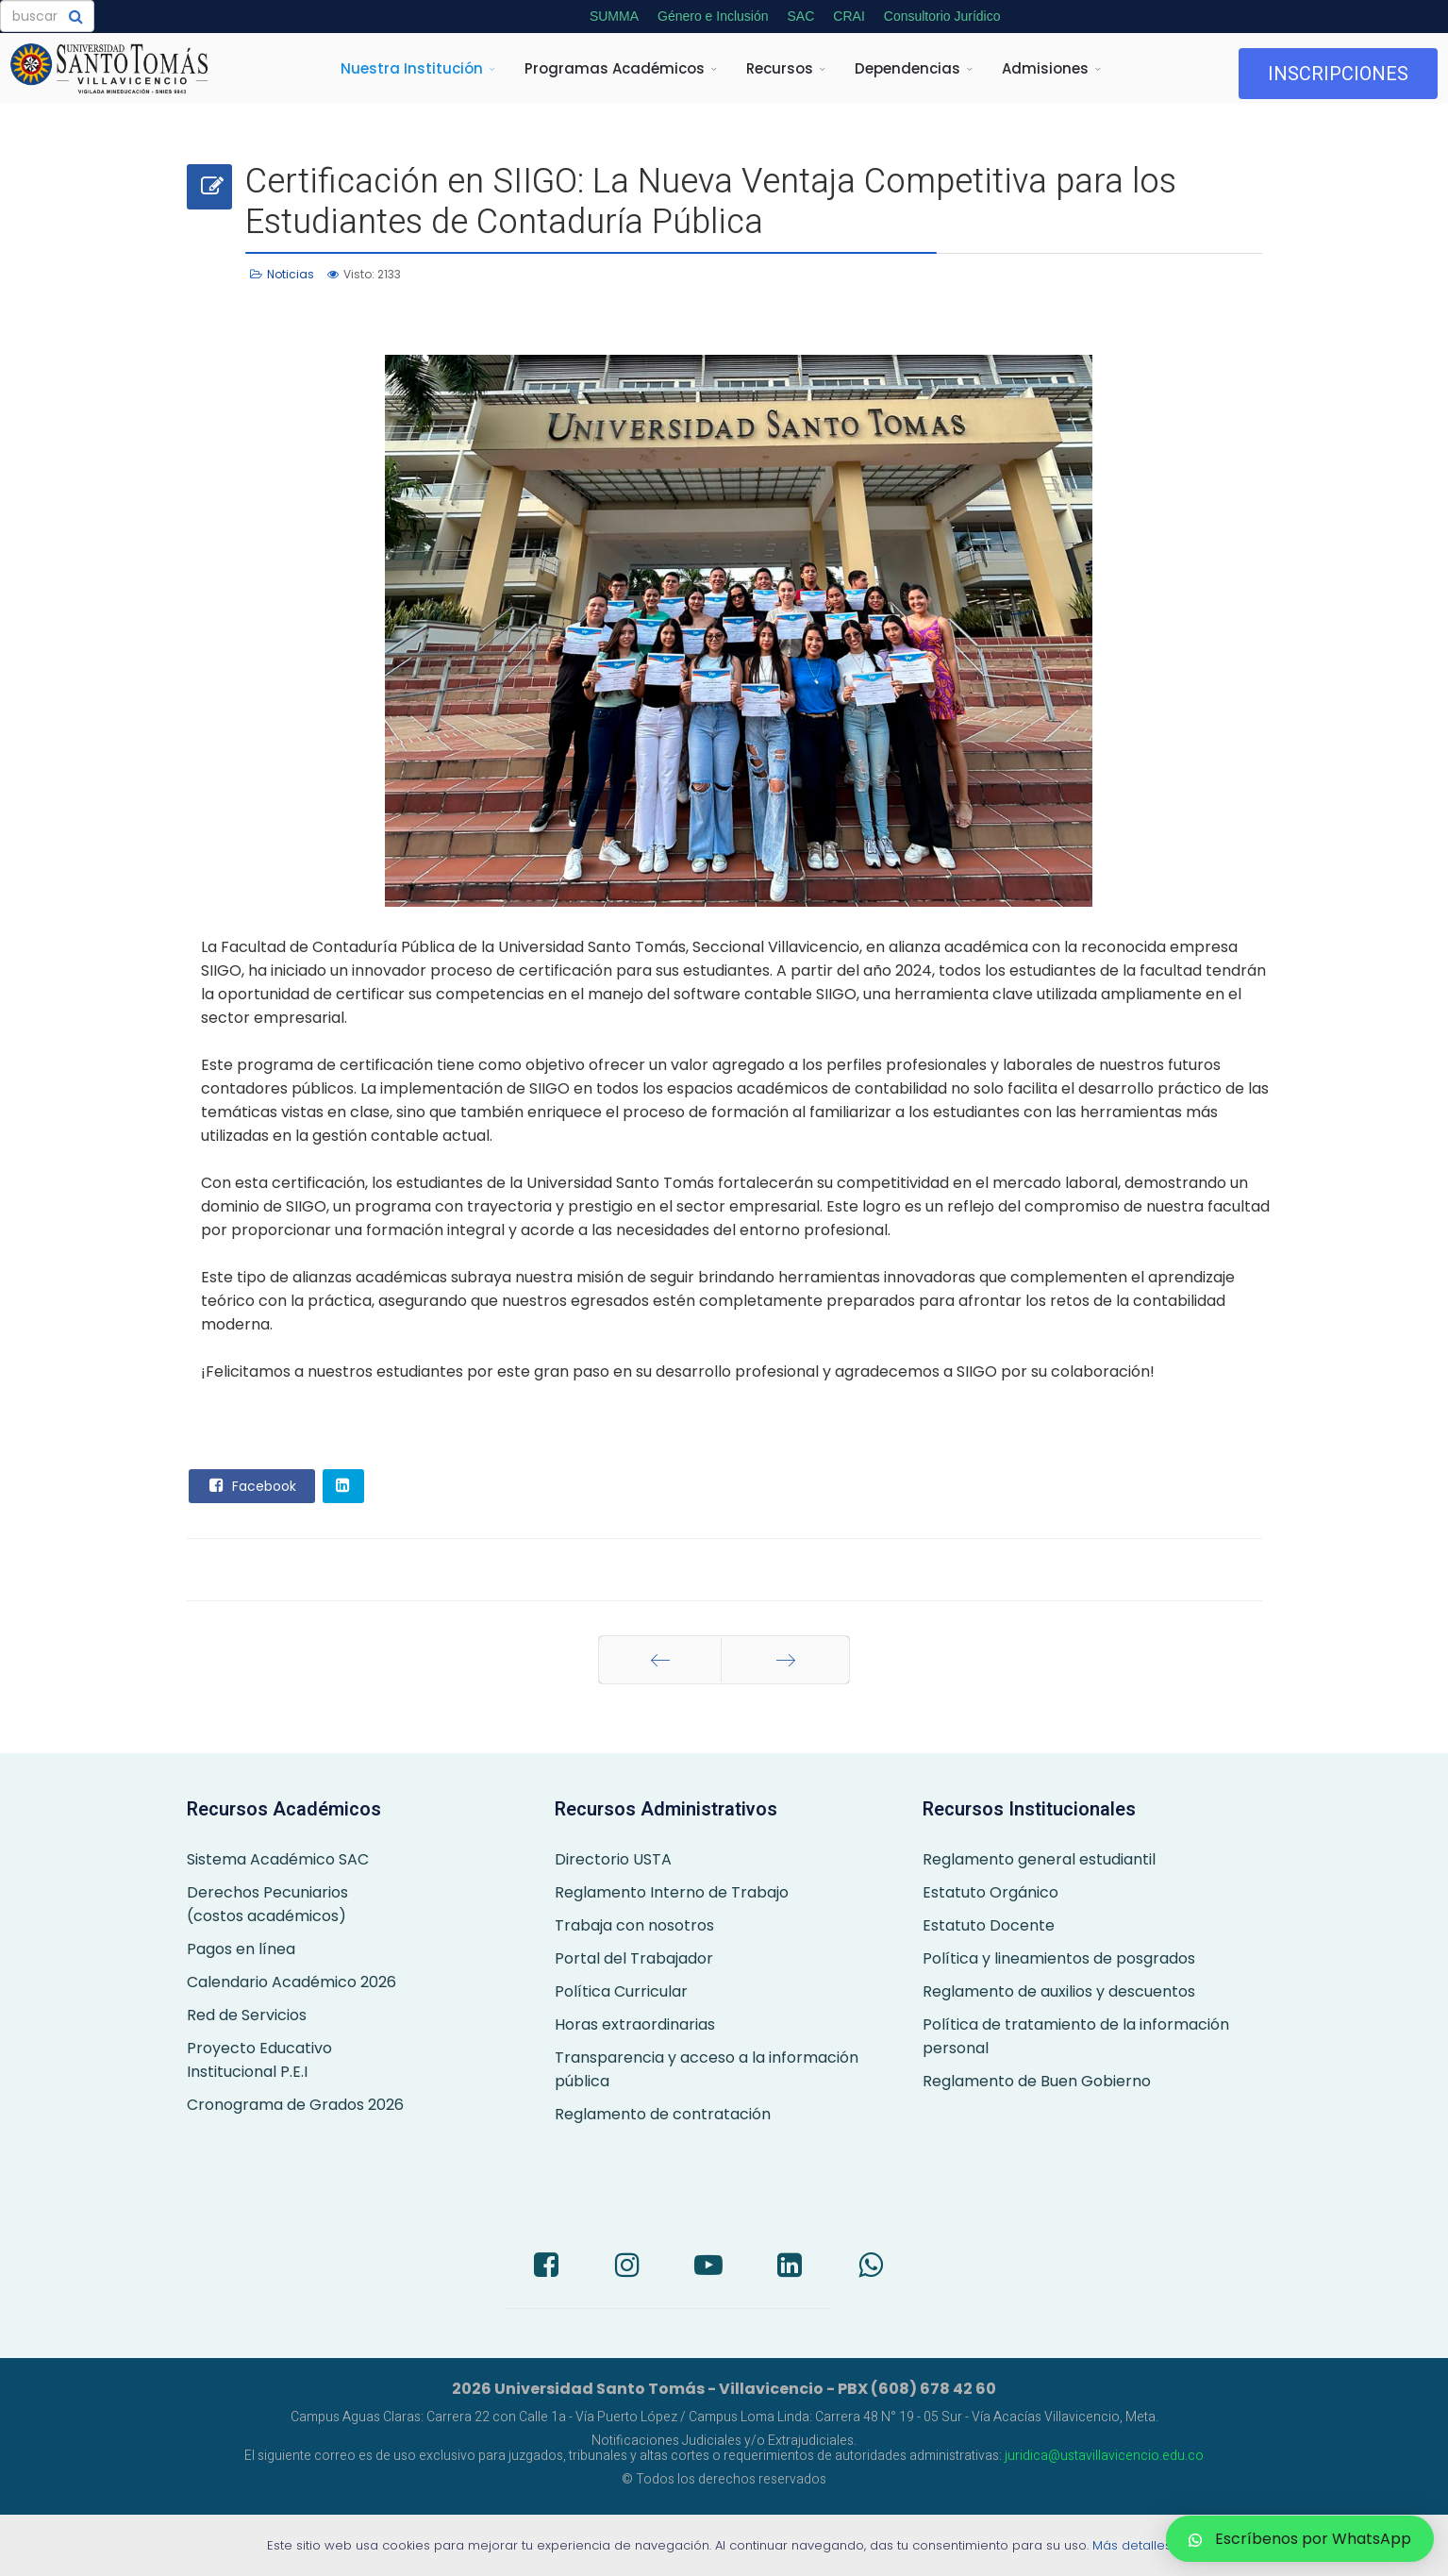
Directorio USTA (613, 1859)
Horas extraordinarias (635, 2024)
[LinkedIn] (789, 2267)
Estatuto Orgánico (990, 1892)
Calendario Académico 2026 (291, 1982)
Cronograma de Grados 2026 (295, 2105)
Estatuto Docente (989, 1925)
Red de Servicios (247, 2015)
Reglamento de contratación (663, 2114)
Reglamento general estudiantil (1039, 1859)
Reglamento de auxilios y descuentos (1059, 1991)
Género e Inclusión (713, 16)
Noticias (290, 274)
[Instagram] (627, 2267)
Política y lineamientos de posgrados (1059, 1958)
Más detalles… (1137, 2545)
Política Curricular (621, 1991)
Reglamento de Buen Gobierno (1037, 2081)
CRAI (848, 16)
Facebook (251, 1485)
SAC (801, 16)
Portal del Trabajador (634, 1958)
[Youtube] (708, 2267)
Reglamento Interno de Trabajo (672, 1892)
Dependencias (907, 68)
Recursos (779, 68)
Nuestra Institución (412, 68)
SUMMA (614, 16)
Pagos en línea (241, 1949)
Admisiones (1045, 68)
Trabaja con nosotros (634, 1925)
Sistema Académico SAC (278, 1859)
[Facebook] (546, 2267)
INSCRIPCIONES (1338, 73)
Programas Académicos (614, 68)
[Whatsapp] (870, 2267)
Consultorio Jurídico (942, 16)
